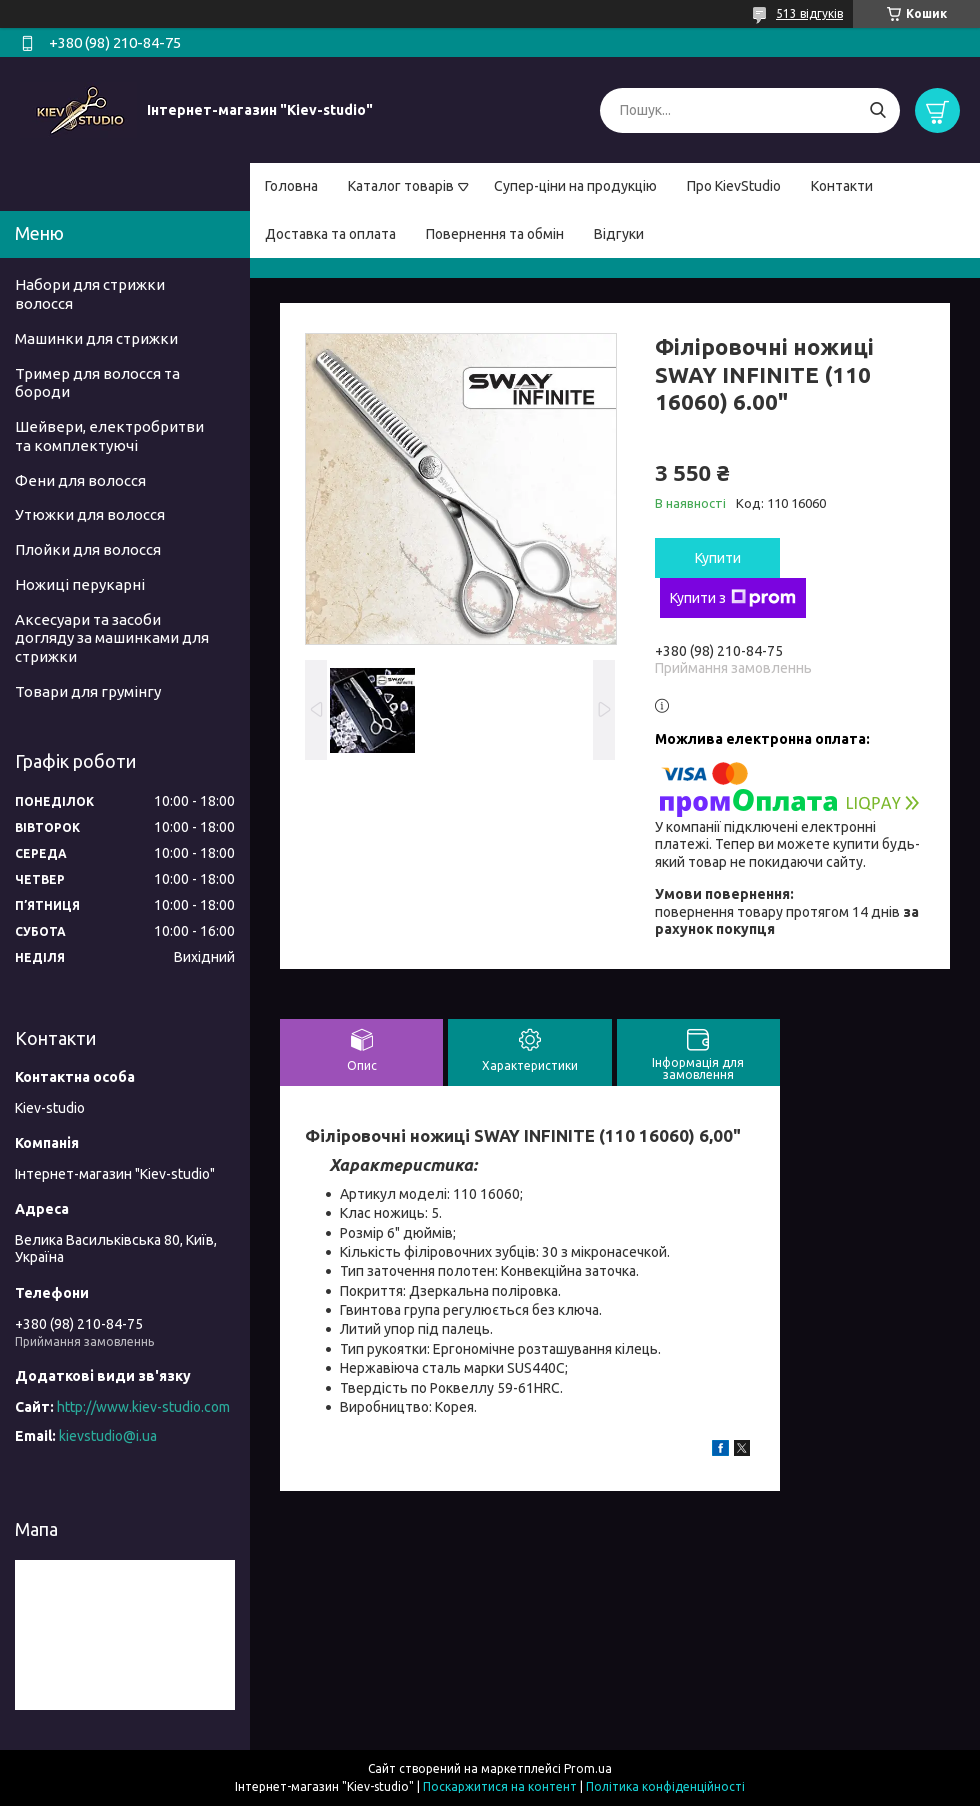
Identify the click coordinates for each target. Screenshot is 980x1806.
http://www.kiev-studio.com (143, 1407)
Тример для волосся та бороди (97, 383)
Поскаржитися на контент (500, 1786)
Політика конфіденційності (665, 1786)
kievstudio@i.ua (108, 1436)
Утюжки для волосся (90, 514)
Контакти (842, 186)
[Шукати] (877, 110)
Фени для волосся (80, 480)
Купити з (733, 598)
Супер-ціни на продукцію (575, 186)
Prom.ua (588, 1768)
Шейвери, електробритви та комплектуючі (109, 436)
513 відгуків (809, 13)
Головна (291, 186)
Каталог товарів (401, 186)
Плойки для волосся (88, 549)
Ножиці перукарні (80, 584)
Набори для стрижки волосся (90, 294)
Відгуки (619, 234)
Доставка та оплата (330, 234)
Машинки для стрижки (96, 338)
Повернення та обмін (495, 234)
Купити (718, 558)
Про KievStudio (734, 186)
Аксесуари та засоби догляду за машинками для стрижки (112, 638)
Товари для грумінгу (88, 691)
